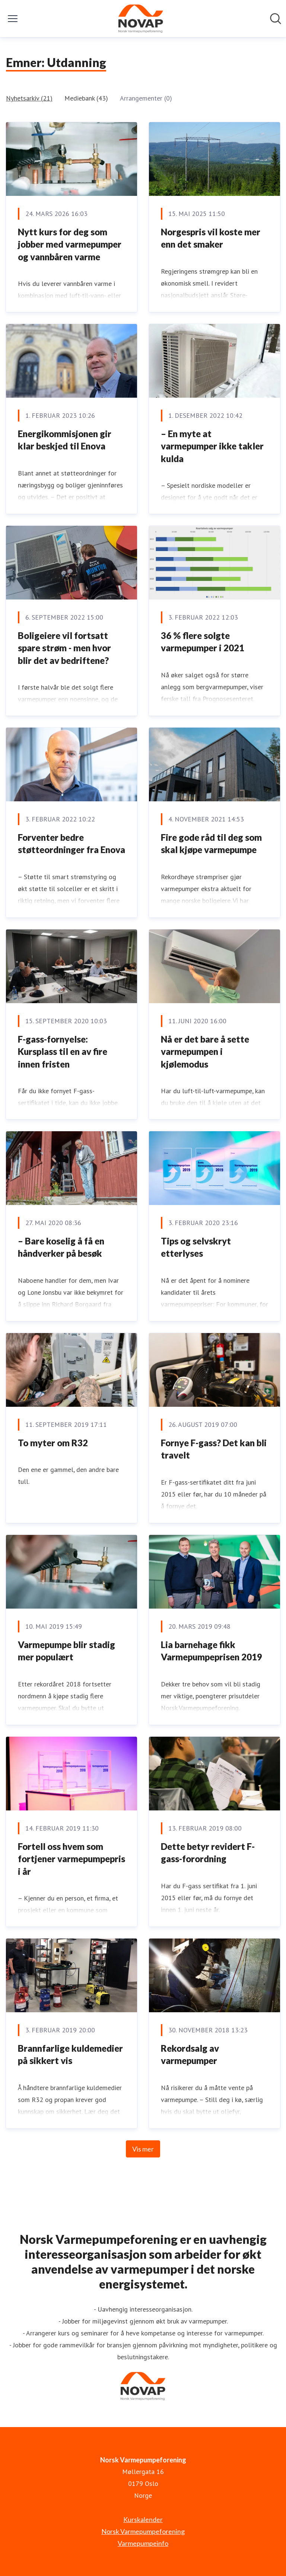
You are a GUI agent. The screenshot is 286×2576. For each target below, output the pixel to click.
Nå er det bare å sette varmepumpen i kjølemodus (205, 1051)
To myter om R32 (54, 1442)
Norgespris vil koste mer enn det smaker (210, 238)
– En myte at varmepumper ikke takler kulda (212, 446)
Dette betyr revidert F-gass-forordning (208, 1852)
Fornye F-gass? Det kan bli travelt (214, 1449)
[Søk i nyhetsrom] (276, 19)
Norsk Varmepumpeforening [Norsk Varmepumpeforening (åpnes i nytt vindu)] (143, 2531)
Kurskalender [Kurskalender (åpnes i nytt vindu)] (143, 2519)
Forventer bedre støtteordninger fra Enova (71, 843)
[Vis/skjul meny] (12, 18)
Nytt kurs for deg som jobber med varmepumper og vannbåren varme (69, 244)
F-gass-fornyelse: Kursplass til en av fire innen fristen (62, 1051)
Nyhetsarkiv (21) (29, 98)
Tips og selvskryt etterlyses (196, 1247)
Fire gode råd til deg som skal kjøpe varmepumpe (211, 843)
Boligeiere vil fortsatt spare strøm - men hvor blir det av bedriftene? (64, 648)
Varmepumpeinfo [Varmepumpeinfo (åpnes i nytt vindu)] (143, 2543)
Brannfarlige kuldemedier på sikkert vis (70, 2054)
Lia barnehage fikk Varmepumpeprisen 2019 (211, 1651)
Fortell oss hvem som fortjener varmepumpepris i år (71, 1859)
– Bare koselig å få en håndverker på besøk (61, 1247)
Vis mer (143, 2149)
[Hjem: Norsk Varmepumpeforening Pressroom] (140, 18)
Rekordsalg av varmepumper (190, 2054)
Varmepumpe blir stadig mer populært (66, 1651)
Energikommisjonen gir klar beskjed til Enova (64, 440)
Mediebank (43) (86, 98)
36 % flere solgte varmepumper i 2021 (202, 641)
